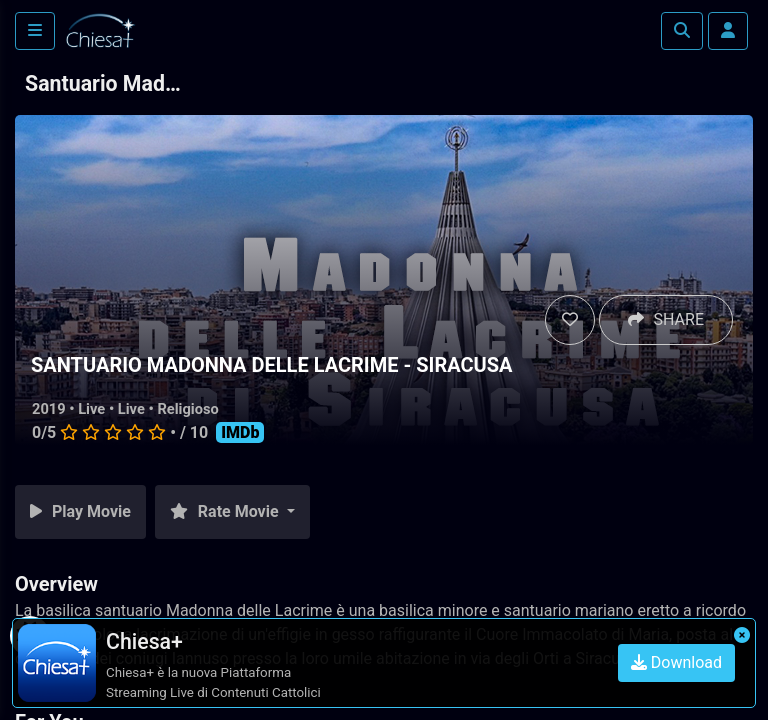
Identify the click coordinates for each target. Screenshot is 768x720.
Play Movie (80, 511)
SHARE (666, 319)
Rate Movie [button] (226, 511)
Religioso (187, 409)
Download (676, 662)
